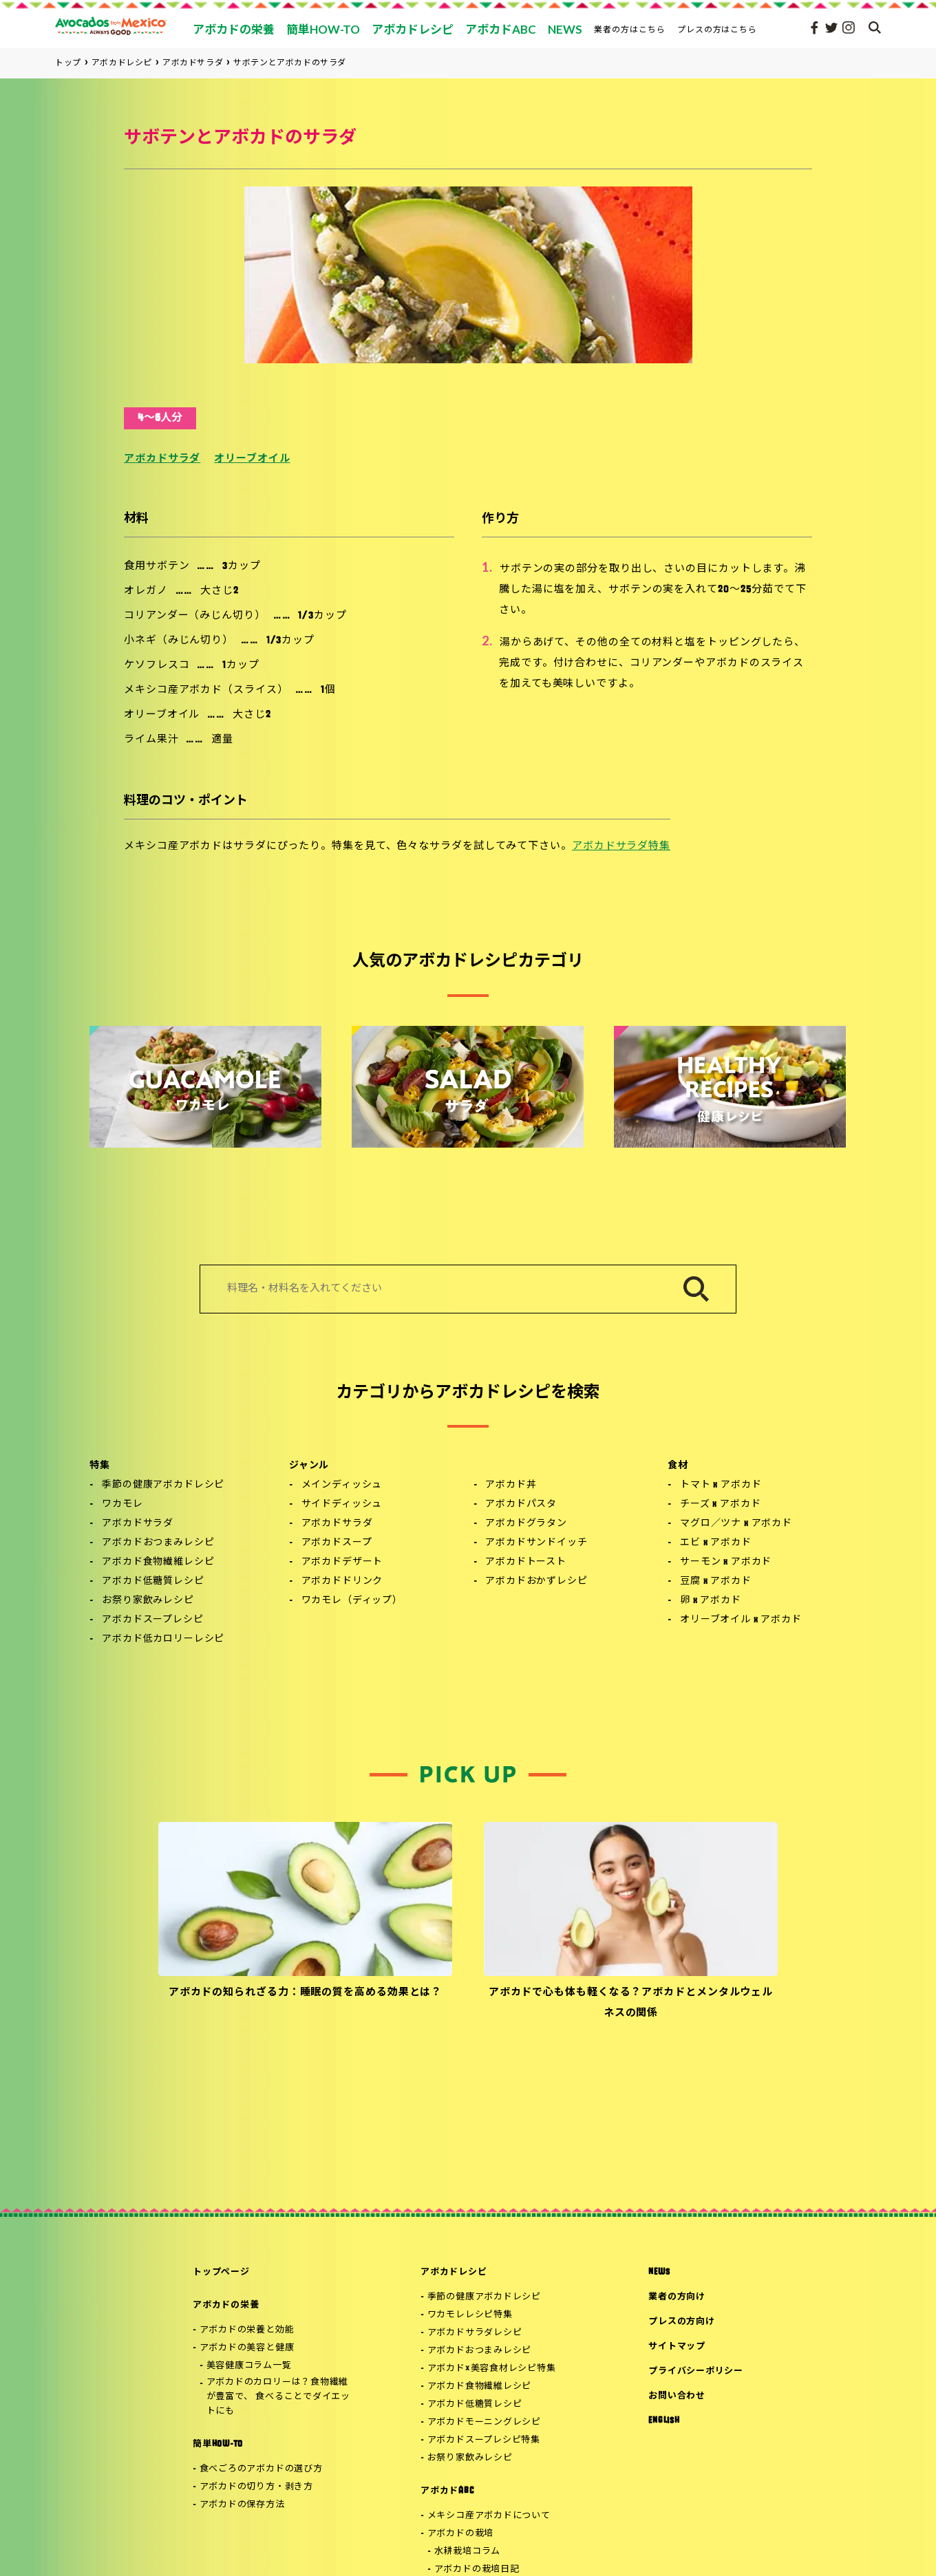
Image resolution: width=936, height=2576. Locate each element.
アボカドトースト (525, 1562)
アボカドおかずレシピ (536, 1581)
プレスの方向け (681, 2321)
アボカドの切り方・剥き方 (256, 2486)
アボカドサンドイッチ (536, 1543)
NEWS (659, 2272)
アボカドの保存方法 (242, 2504)
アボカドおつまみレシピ (158, 1543)
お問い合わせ (676, 2396)
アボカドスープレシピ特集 (483, 2440)
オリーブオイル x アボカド (741, 1620)
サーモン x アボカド (726, 1562)
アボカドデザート (342, 1562)
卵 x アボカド (710, 1601)
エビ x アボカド (716, 1543)
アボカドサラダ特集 (621, 846)
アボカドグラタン (526, 1523)
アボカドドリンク (342, 1581)
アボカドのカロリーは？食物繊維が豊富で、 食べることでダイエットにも (278, 2397)
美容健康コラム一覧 (249, 2365)
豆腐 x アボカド (716, 1581)
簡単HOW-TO (218, 2444)
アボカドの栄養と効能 (247, 2330)
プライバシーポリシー (695, 2371)
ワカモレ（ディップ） (352, 1601)
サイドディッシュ (342, 1504)
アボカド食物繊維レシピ (158, 1562)
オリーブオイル (252, 459)
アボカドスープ (336, 1543)
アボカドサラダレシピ (474, 2332)
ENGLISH (663, 2420)
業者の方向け (676, 2297)
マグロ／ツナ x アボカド (736, 1523)
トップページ (221, 2272)
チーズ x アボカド (720, 1504)
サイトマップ (676, 2346)
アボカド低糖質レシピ (153, 1581)
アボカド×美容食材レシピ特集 (491, 2368)
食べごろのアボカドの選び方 (261, 2469)
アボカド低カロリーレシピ (163, 1639)
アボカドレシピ (454, 2272)
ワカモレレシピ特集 (470, 2314)
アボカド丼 (510, 1485)
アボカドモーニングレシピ (484, 2422)
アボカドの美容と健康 (247, 2347)
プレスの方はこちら (717, 29)
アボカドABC (447, 2491)
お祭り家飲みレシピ (148, 1601)
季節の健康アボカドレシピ (163, 1485)
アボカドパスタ (521, 1504)
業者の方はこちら (630, 29)
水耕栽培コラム (467, 2551)
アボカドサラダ (162, 459)
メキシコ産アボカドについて (489, 2515)
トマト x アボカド (720, 1485)
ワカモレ (122, 1504)
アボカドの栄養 (226, 2305)
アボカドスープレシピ (152, 1620)
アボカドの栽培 (460, 2533)
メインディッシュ (342, 1485)
